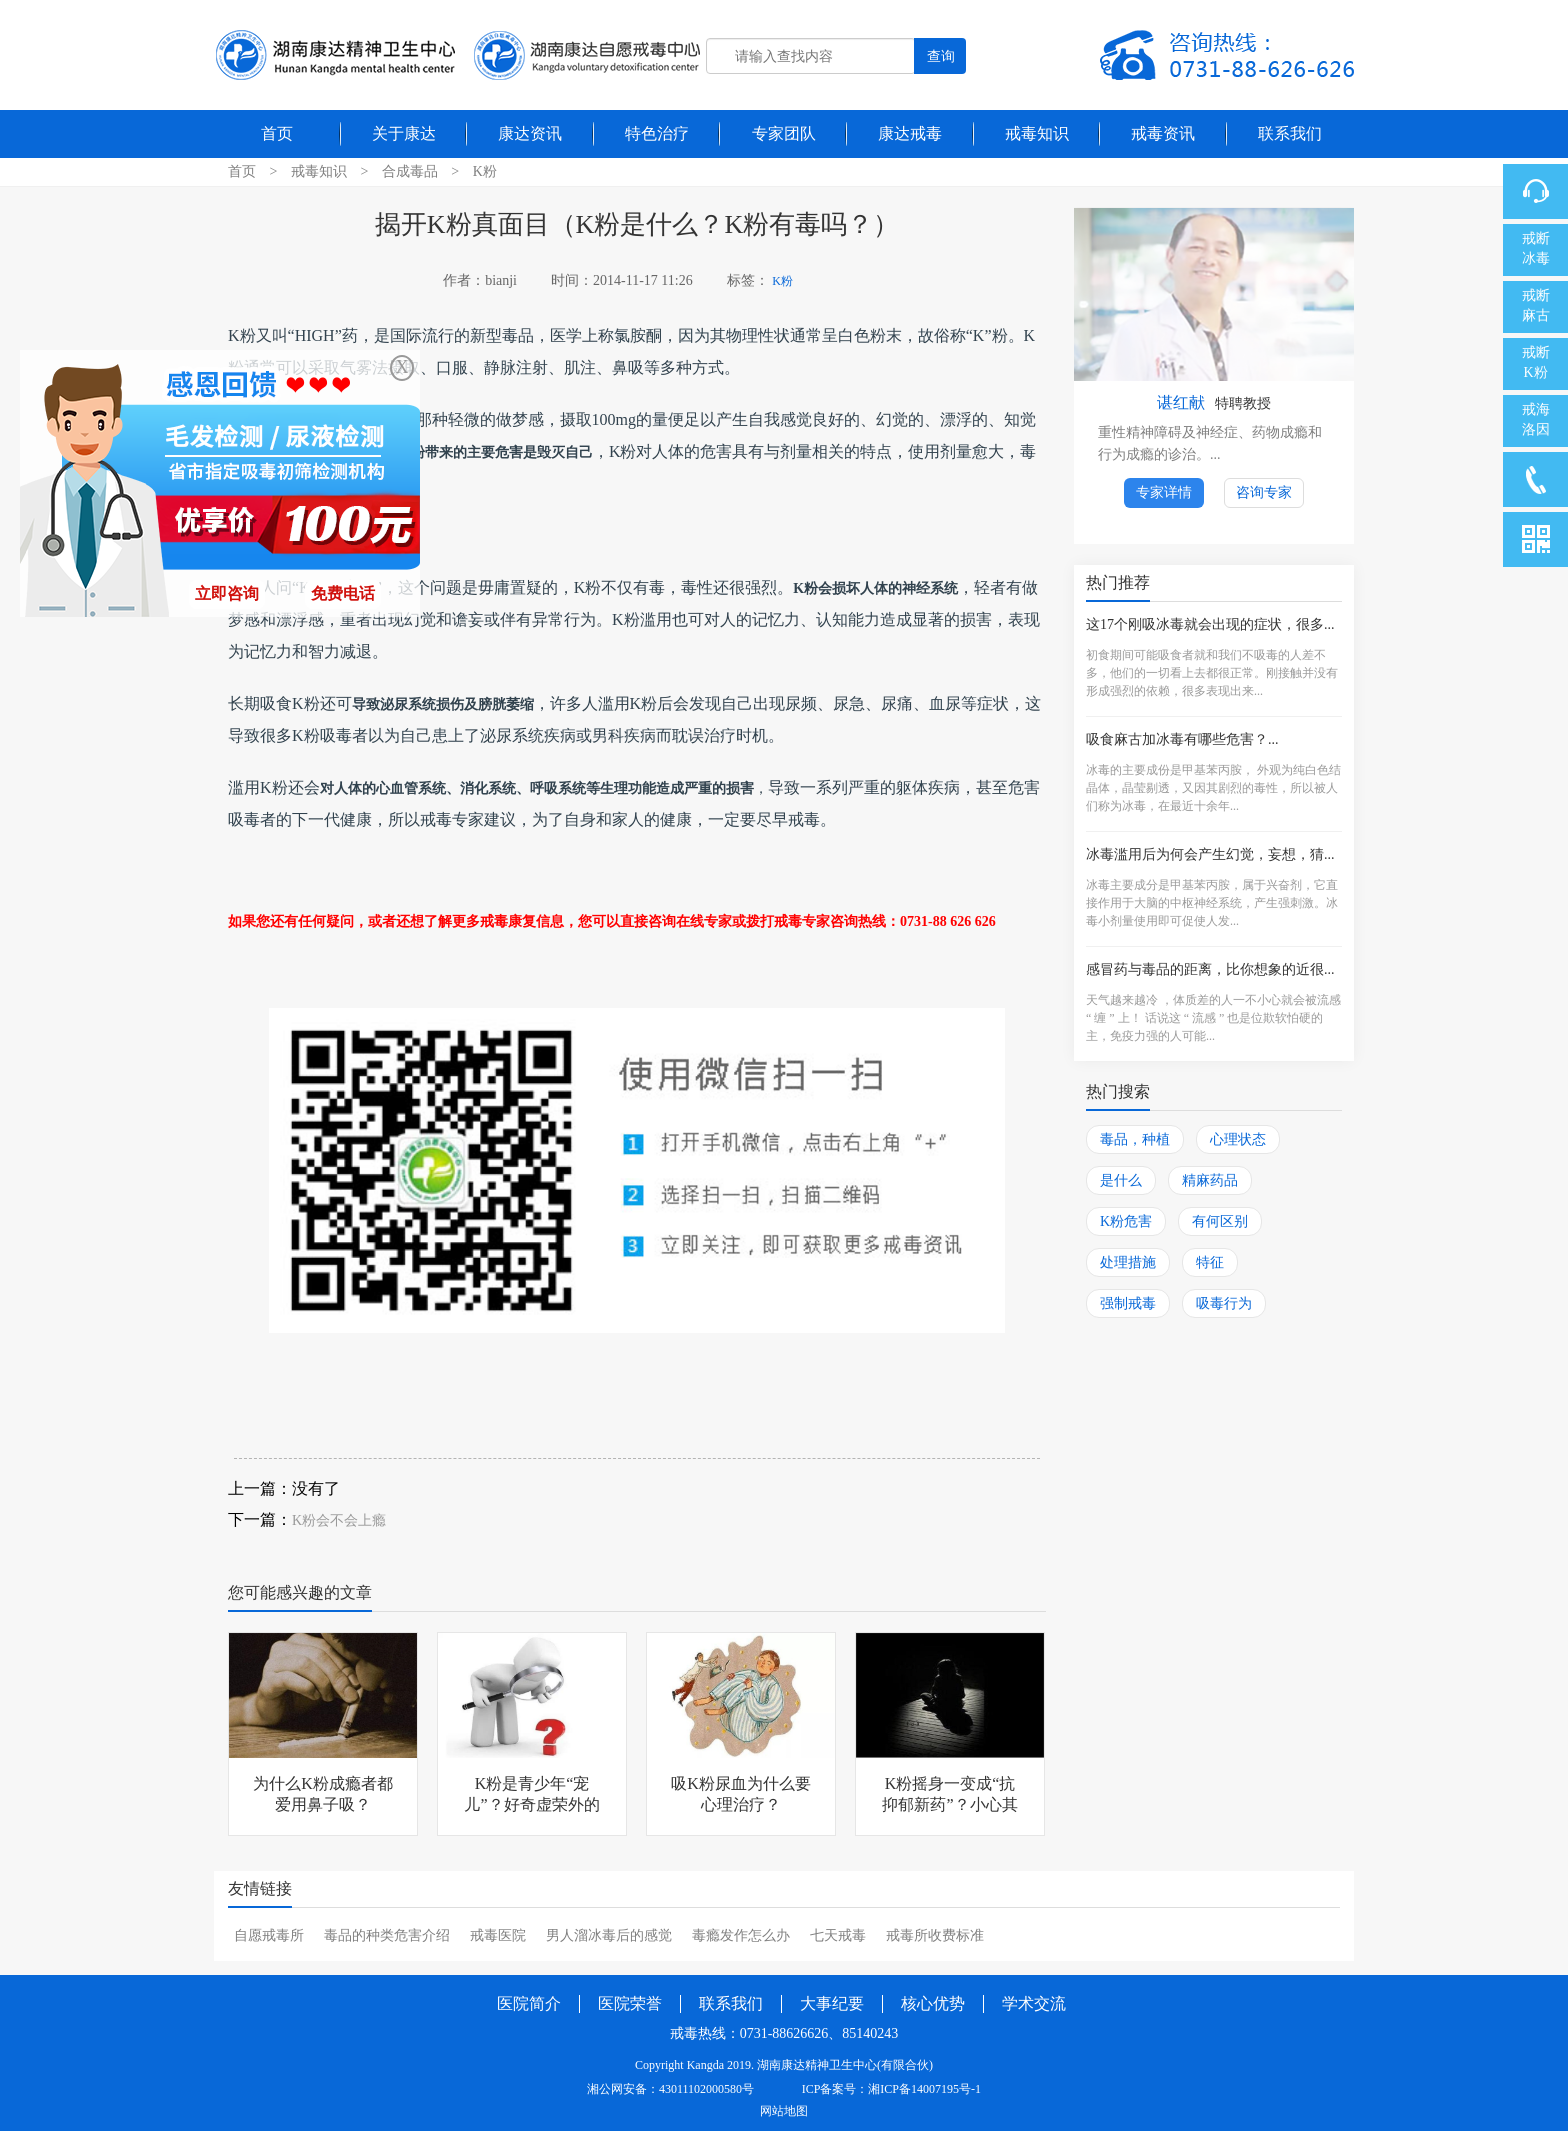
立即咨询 (227, 593)
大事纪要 (832, 2003)
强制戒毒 (1128, 1303)
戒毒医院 (498, 1935)
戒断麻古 (1536, 305)
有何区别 (1220, 1221)
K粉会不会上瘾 (339, 1520)
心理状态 (1238, 1139)
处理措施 (1128, 1262)
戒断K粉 (1536, 362)
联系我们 (1290, 133)
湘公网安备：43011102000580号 (670, 2089)
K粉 (485, 171)
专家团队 (784, 133)
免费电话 (343, 593)
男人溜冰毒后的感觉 (609, 1935)
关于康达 (404, 133)
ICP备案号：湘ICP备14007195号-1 (891, 2089)
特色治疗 (657, 133)
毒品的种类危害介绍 (387, 1935)
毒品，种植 (1135, 1139)
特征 (1210, 1262)
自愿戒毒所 (269, 1935)
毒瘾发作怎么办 (741, 1935)
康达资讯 (530, 133)
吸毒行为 (1224, 1303)
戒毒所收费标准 (935, 1935)
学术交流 (1034, 2003)
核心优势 (933, 2003)
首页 (277, 133)
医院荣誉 (630, 2003)
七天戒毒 (838, 1935)
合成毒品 (410, 171)
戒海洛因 (1536, 419)
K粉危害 (1126, 1221)
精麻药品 (1210, 1180)
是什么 (1121, 1180)
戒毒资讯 (1163, 133)
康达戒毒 (910, 133)
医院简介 (529, 2003)
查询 (941, 56)
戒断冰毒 (1536, 248)
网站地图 (784, 2111)
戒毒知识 (1037, 133)
